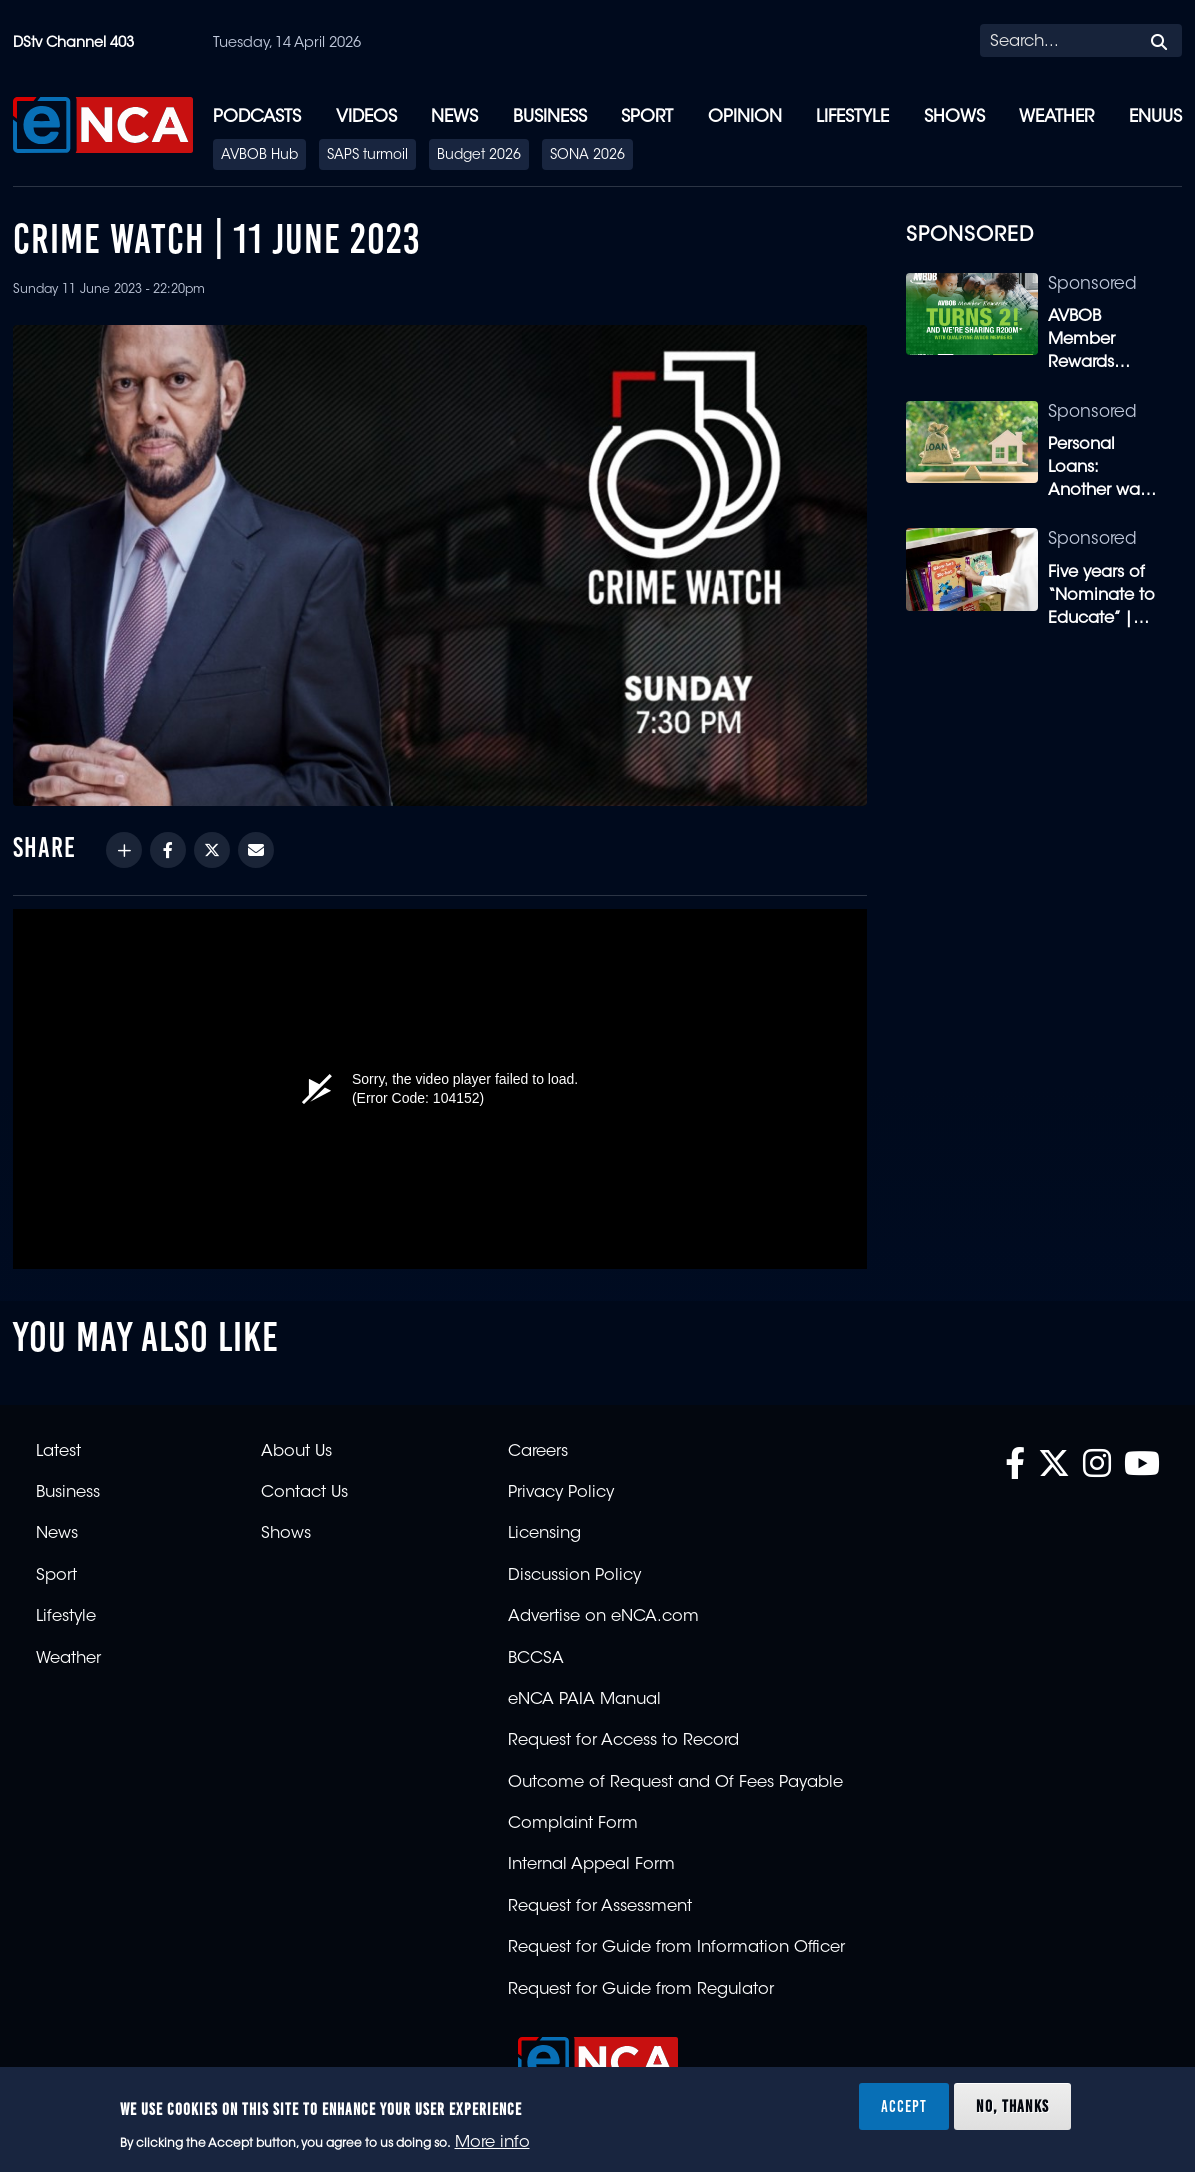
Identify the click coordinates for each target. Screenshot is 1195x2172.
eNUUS (1155, 117)
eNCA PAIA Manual (584, 1700)
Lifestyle (852, 117)
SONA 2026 (587, 156)
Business (550, 117)
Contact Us (304, 1493)
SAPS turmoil (367, 156)
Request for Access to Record (623, 1741)
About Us (296, 1452)
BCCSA (536, 1659)
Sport (647, 117)
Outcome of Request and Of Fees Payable (675, 1783)
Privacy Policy (561, 1493)
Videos (366, 117)
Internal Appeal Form (591, 1865)
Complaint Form (573, 1824)
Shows (954, 117)
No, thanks (1012, 2106)
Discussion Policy (574, 1576)
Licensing (544, 1534)
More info (492, 2143)
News (454, 117)
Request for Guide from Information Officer (676, 1948)
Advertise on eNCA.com (603, 1617)
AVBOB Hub (259, 156)
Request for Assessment (600, 1907)
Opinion (745, 117)
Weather (1056, 117)
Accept (904, 2106)
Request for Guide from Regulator (641, 1990)
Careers (538, 1452)
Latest (58, 1452)
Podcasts (257, 117)
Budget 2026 (479, 156)
